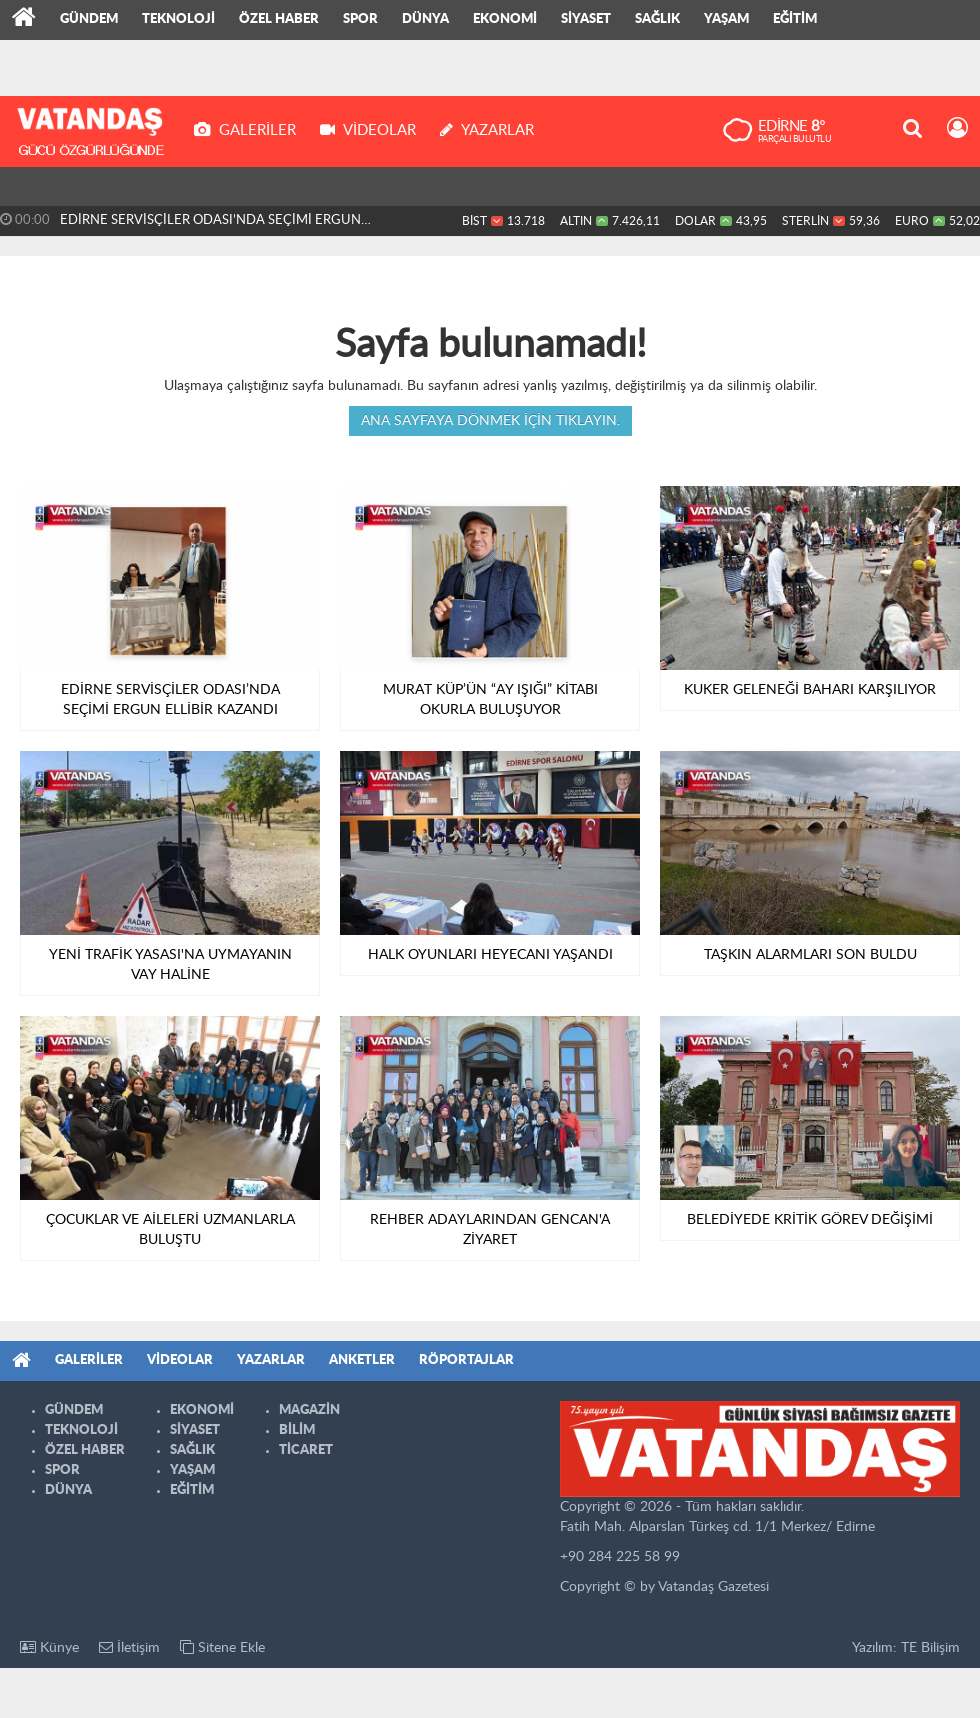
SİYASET (586, 19)
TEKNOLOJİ (178, 19)
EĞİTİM (795, 19)
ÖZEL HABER (279, 19)
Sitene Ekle (222, 1647)
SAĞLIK (657, 19)
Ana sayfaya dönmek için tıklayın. (490, 421)
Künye (49, 1647)
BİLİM (297, 1430)
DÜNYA (425, 19)
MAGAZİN (309, 1410)
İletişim (129, 1647)
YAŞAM (726, 19)
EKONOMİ (505, 19)
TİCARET (306, 1450)
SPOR (360, 19)
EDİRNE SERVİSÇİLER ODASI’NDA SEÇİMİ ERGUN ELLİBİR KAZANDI (210, 225)
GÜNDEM (89, 19)
